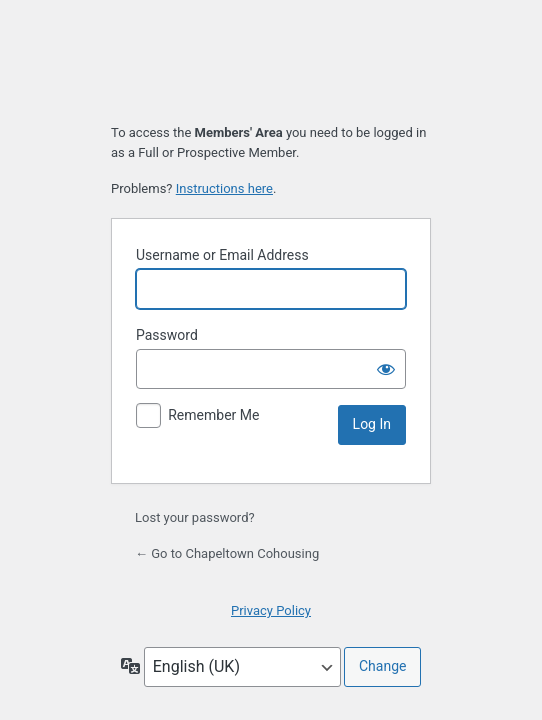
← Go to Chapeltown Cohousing (227, 553)
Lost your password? (195, 517)
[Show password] (386, 369)
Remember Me (213, 415)
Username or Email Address (222, 255)
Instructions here (224, 188)
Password (167, 335)
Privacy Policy (271, 610)
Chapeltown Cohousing (271, 62)
